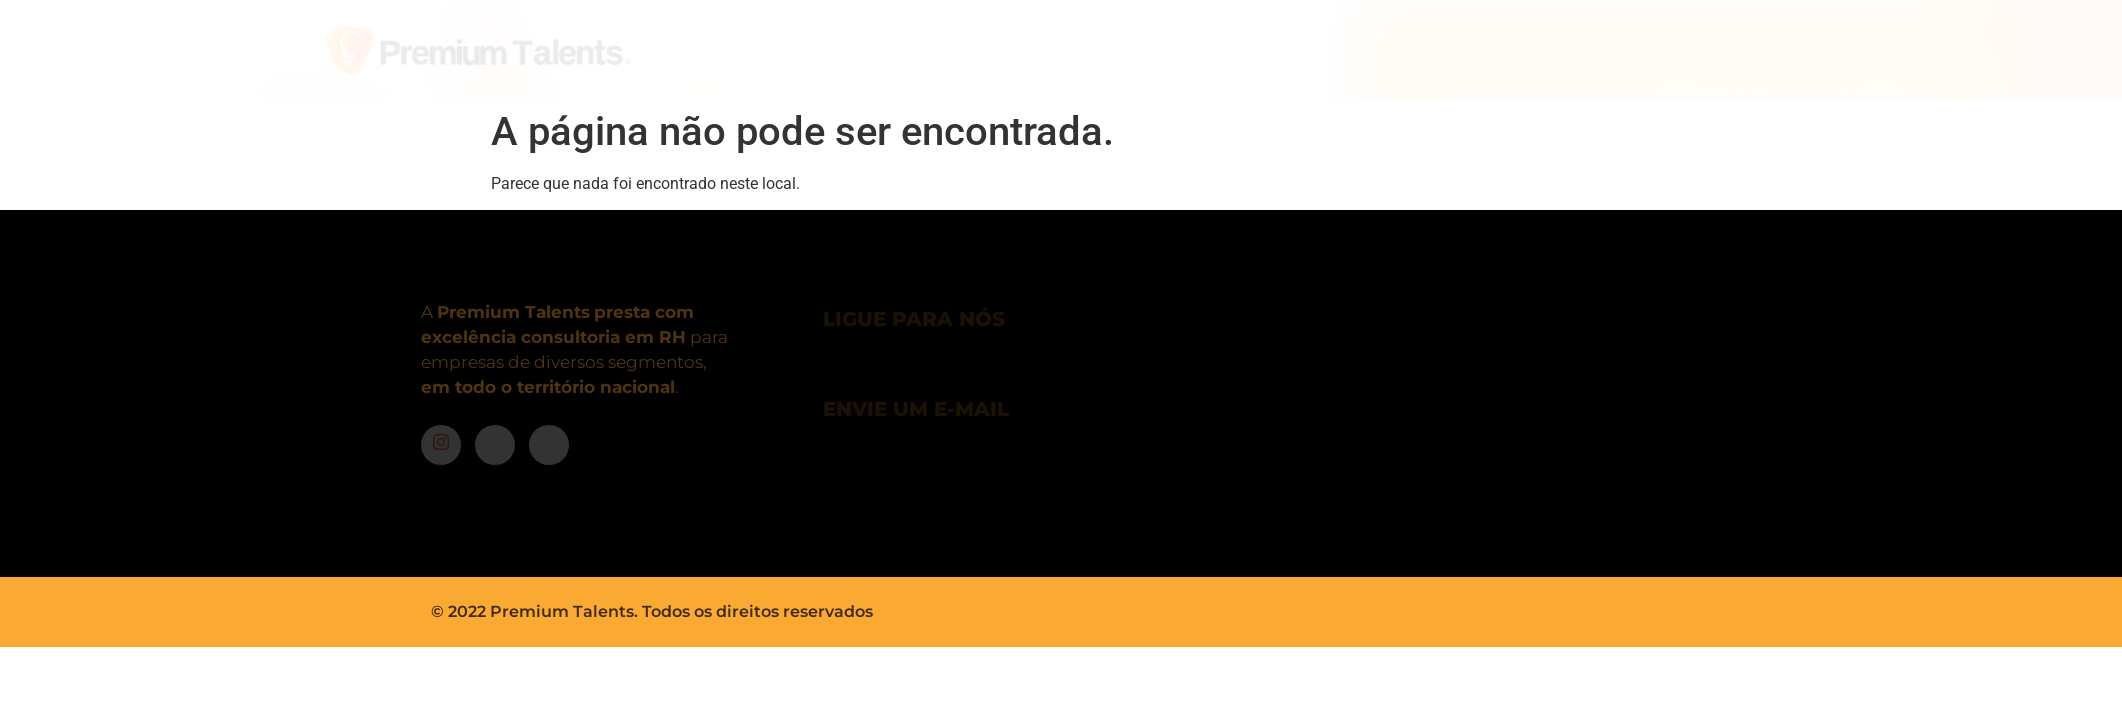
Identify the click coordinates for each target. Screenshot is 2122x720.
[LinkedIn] (549, 445)
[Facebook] (495, 445)
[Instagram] (441, 445)
